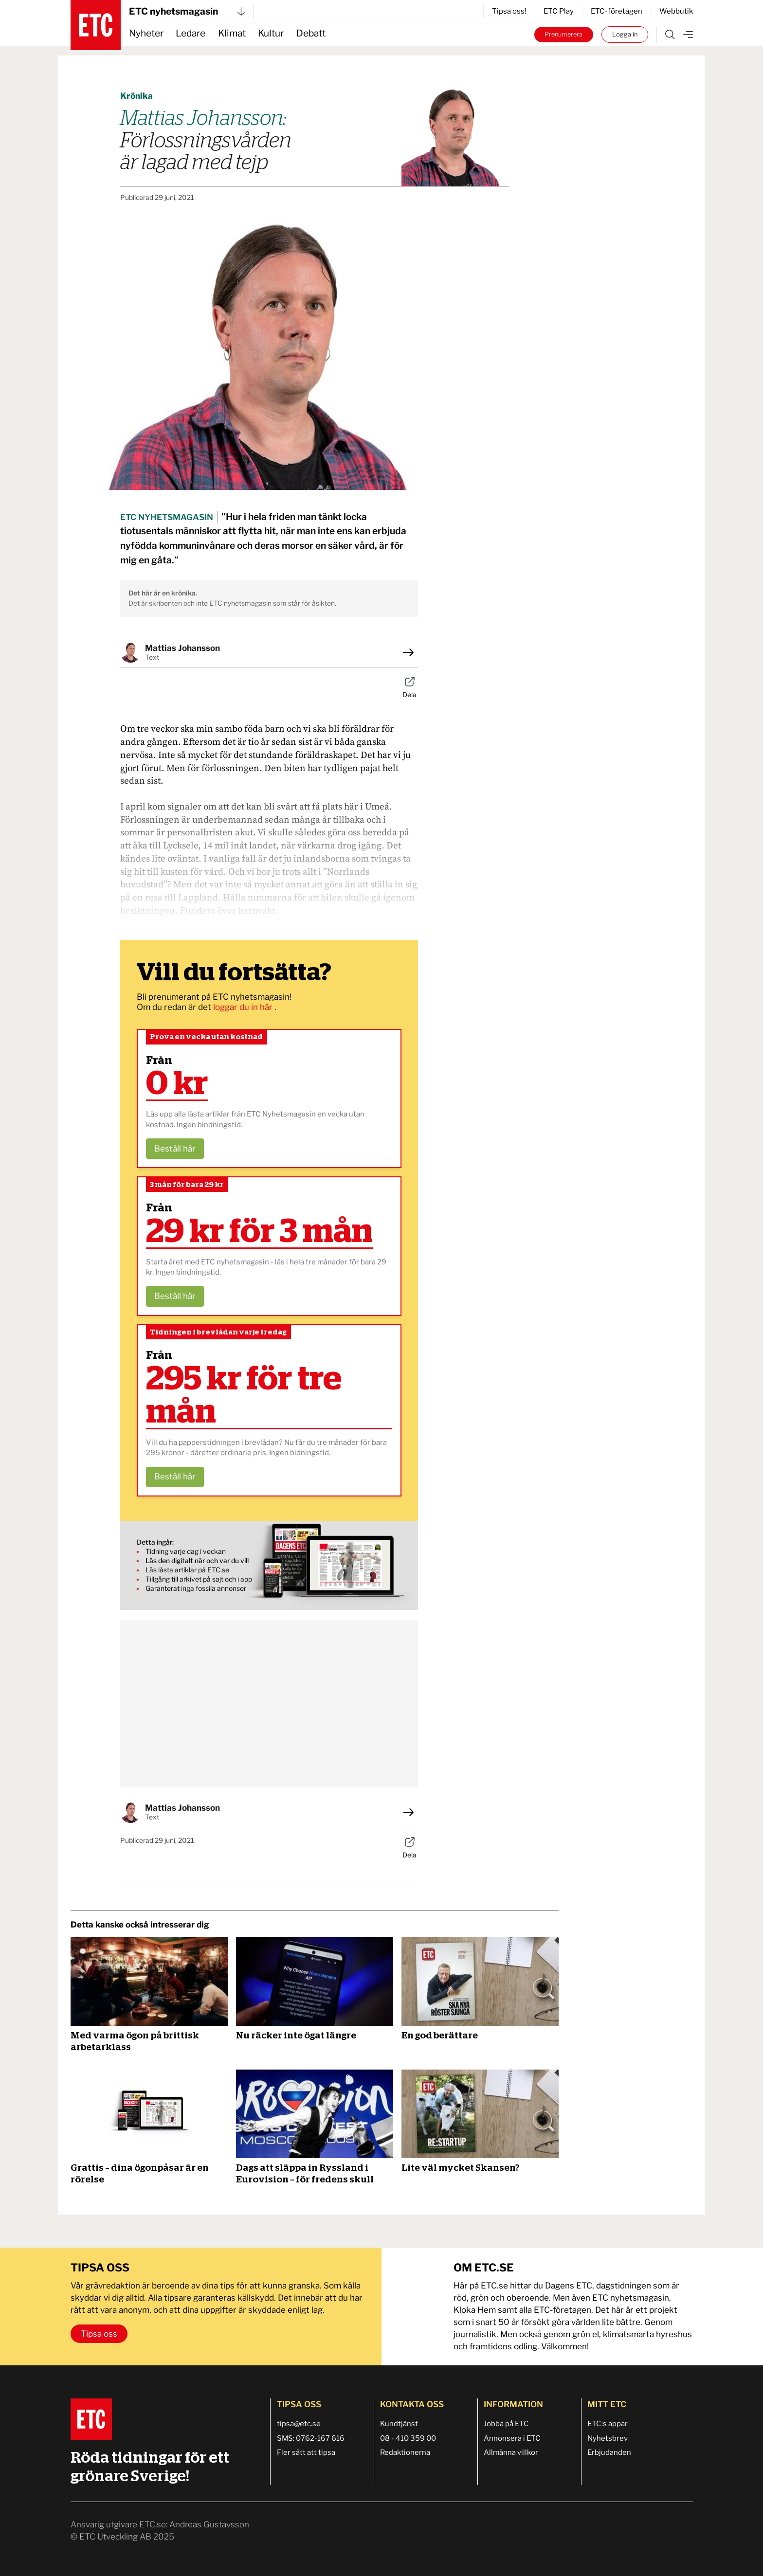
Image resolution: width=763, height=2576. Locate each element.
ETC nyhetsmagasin (187, 11)
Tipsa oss (99, 2334)
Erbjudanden (609, 2452)
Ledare (190, 33)
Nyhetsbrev (607, 2438)
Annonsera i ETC (512, 2438)
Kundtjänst (399, 2423)
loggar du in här (243, 1007)
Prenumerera (563, 34)
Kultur (271, 33)
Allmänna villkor (511, 2452)
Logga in (624, 34)
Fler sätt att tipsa (306, 2452)
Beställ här (175, 1148)
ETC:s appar (607, 2423)
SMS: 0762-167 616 (311, 2438)
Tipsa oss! (509, 11)
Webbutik (676, 11)
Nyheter (146, 33)
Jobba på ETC (506, 2423)
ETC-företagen (616, 11)
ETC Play (559, 11)
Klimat (232, 33)
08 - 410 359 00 (408, 2438)
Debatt (311, 33)
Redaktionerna (405, 2452)
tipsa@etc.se (299, 2423)
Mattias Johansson (182, 648)
